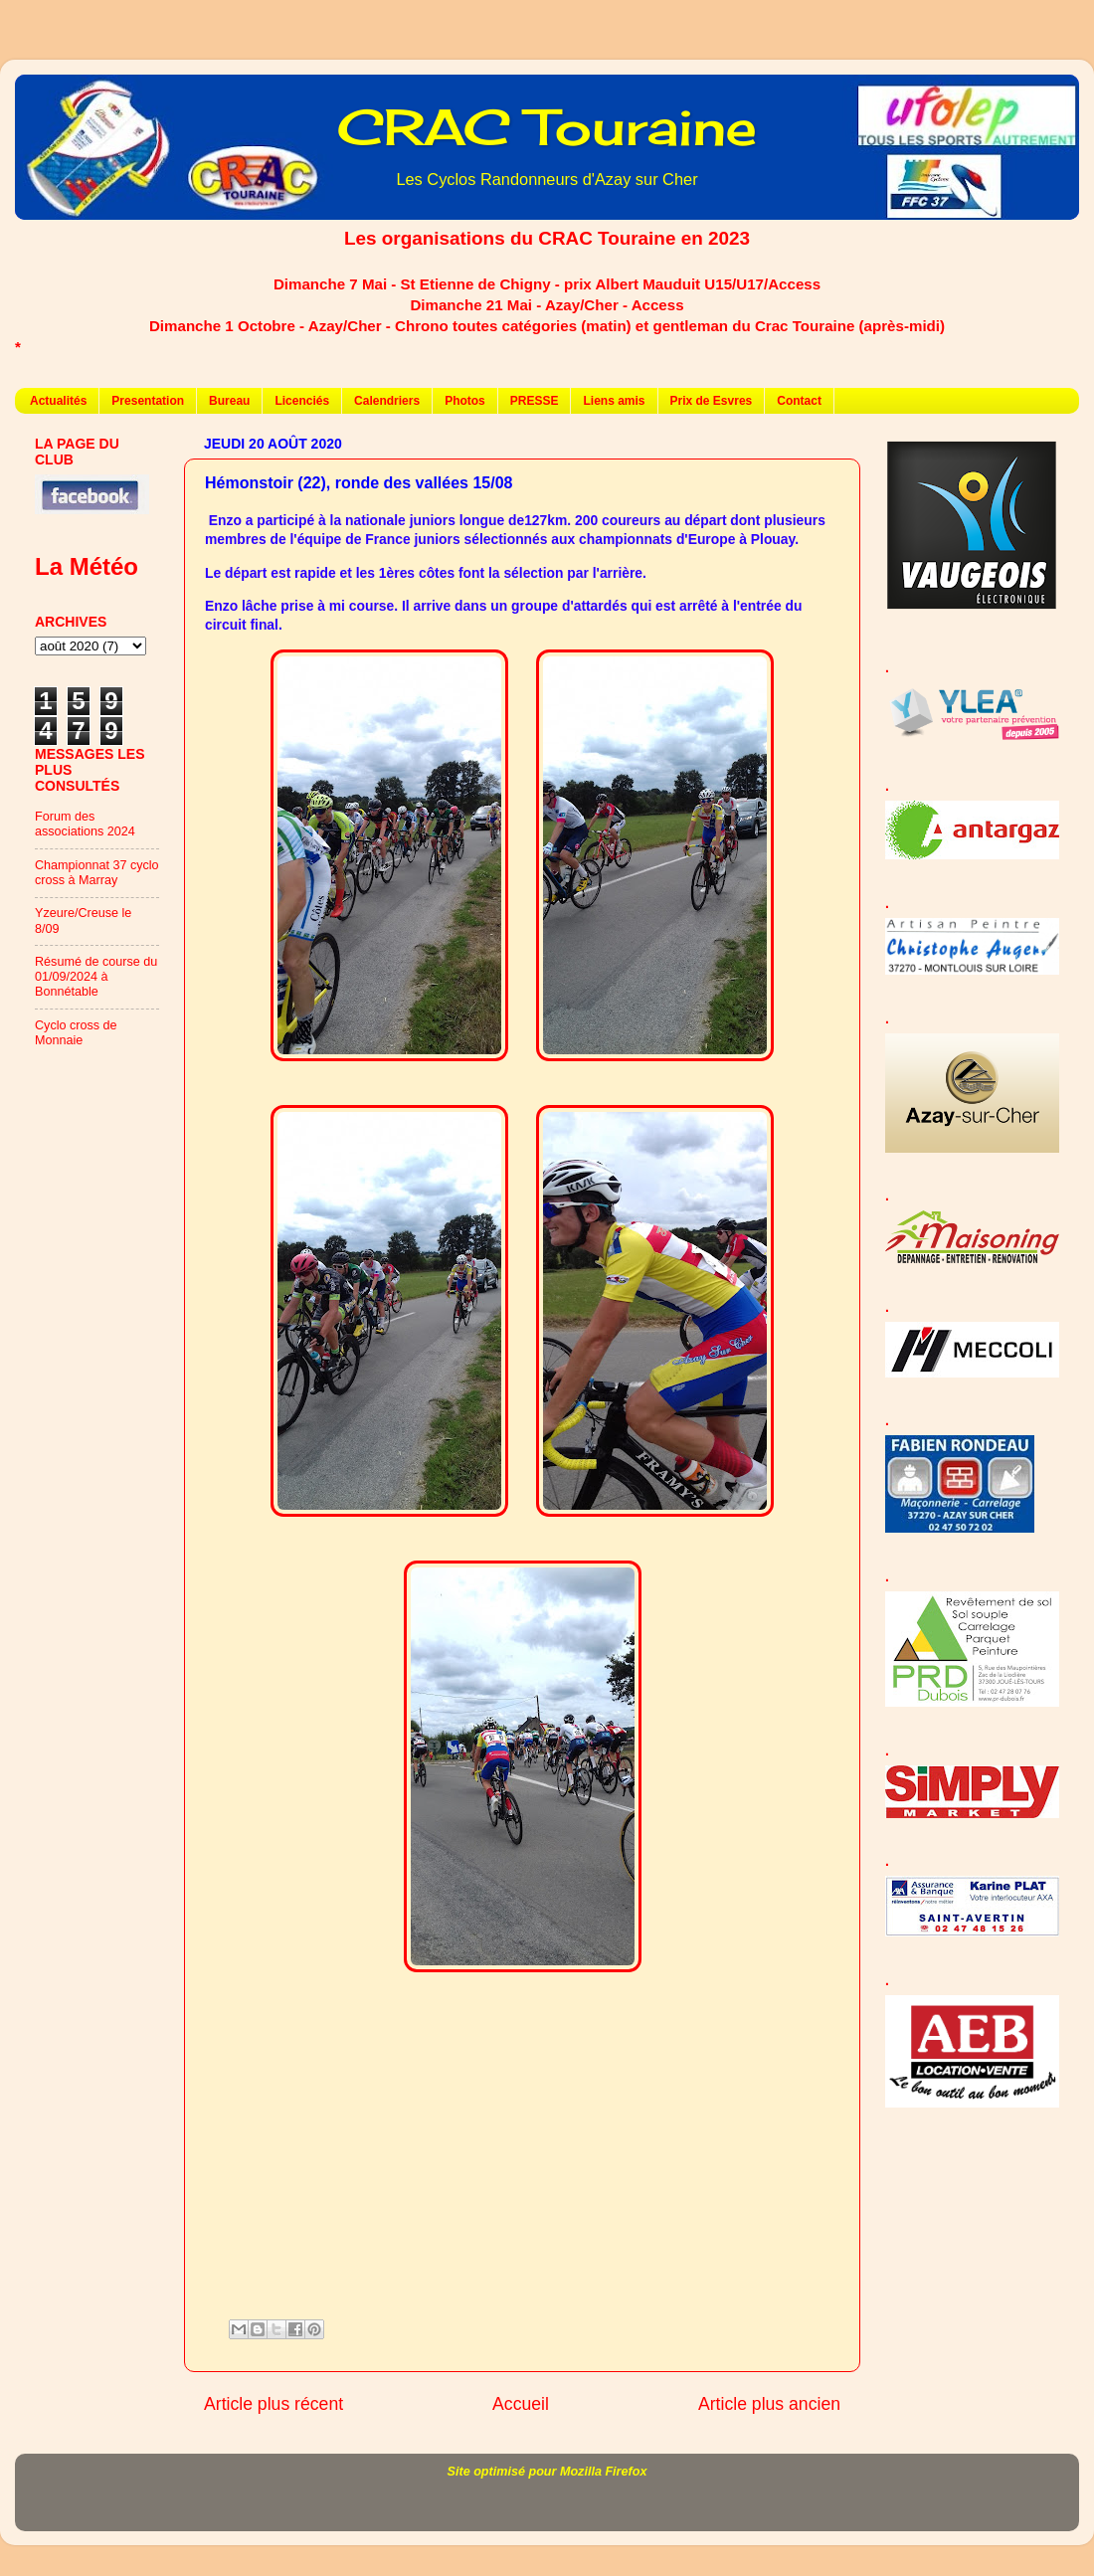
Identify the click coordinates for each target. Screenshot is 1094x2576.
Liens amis (613, 401)
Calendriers (387, 401)
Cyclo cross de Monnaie (76, 1032)
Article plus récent (273, 2404)
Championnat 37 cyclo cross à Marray (97, 872)
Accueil (520, 2404)
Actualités (58, 401)
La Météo (86, 566)
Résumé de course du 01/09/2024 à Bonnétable (96, 977)
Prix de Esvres (711, 401)
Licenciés (301, 401)
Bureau (229, 401)
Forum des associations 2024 (85, 824)
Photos (465, 401)
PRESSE (534, 401)
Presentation (147, 401)
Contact (799, 401)
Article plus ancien (769, 2404)
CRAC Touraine (547, 126)
